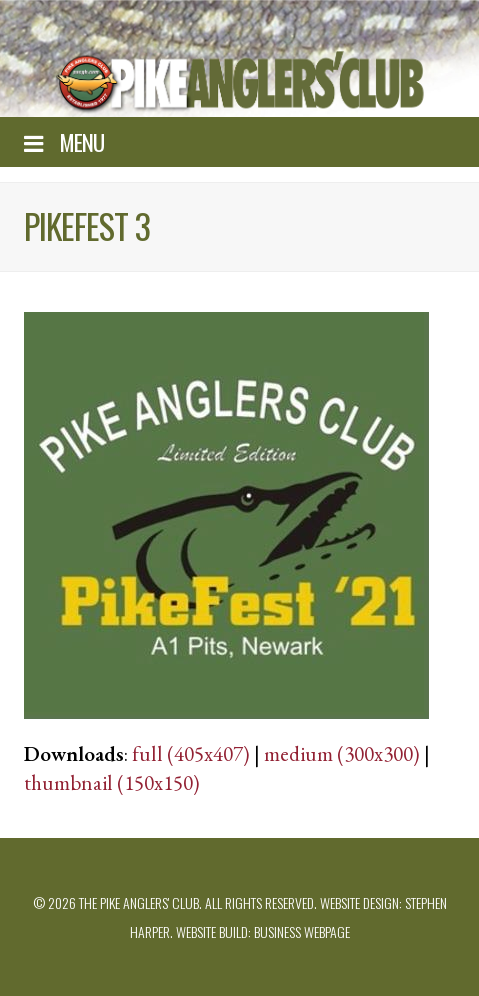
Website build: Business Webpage (263, 931)
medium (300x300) (342, 753)
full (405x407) (191, 753)
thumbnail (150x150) (112, 782)
